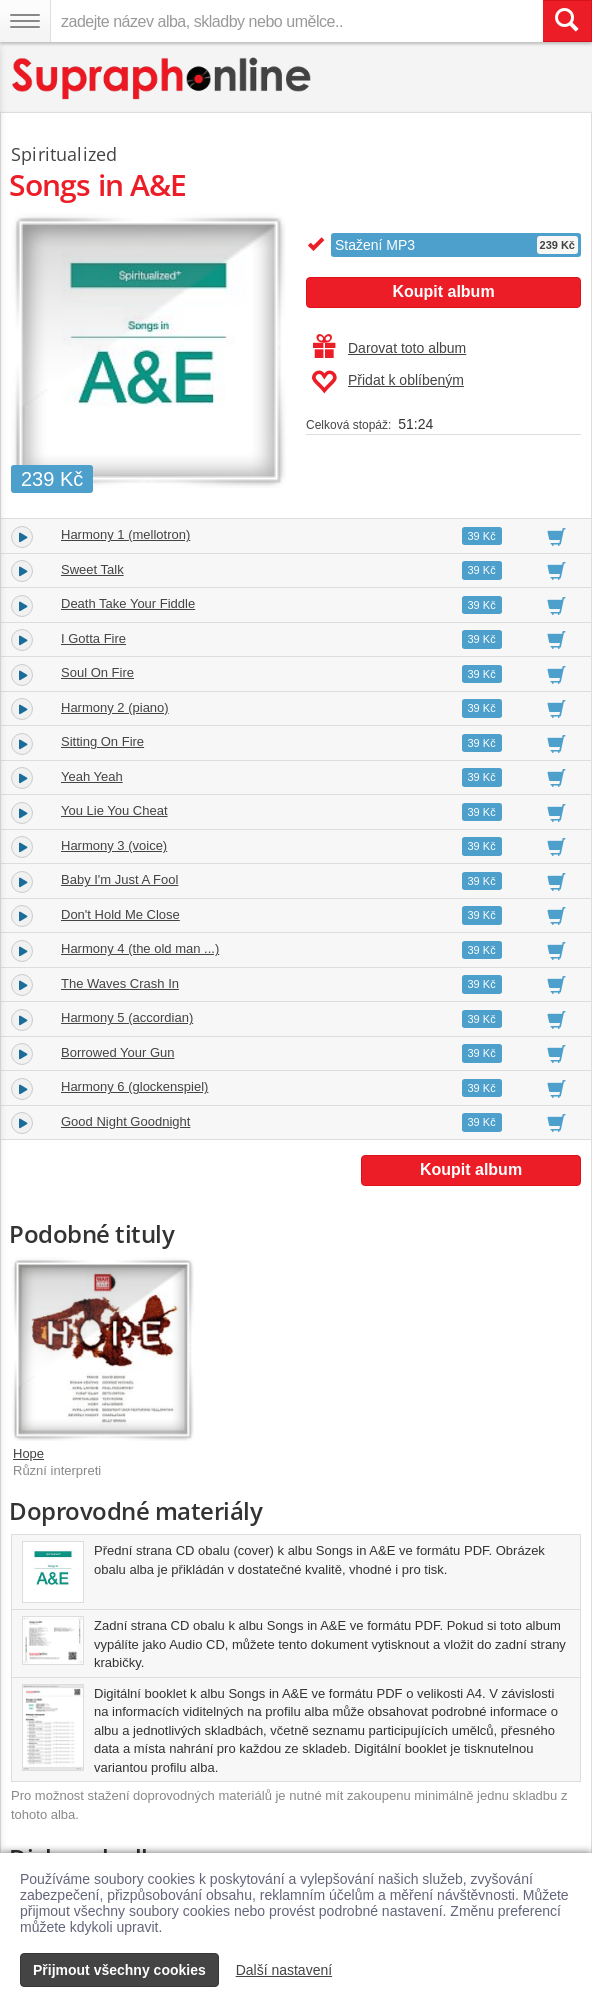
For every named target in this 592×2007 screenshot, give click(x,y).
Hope (28, 1453)
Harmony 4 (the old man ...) (140, 948)
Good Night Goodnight (125, 1121)
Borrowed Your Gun (117, 1052)
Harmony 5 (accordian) (127, 1017)
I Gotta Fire (93, 638)
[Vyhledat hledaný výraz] (567, 21)
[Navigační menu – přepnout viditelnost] (25, 21)
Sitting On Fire (102, 741)
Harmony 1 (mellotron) (125, 534)
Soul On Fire (97, 672)
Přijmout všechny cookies (119, 1970)
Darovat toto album (389, 348)
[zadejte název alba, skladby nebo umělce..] (296, 21)
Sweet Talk (92, 569)
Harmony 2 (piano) (115, 707)
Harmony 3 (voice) (114, 845)
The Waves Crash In (120, 983)
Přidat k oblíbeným (387, 382)
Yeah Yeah (92, 776)
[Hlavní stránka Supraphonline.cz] (162, 78)
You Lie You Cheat (114, 810)
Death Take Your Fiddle (128, 603)
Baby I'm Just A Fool (119, 879)
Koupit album (443, 291)
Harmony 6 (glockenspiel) (134, 1086)
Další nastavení (284, 1970)
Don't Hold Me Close (120, 914)
